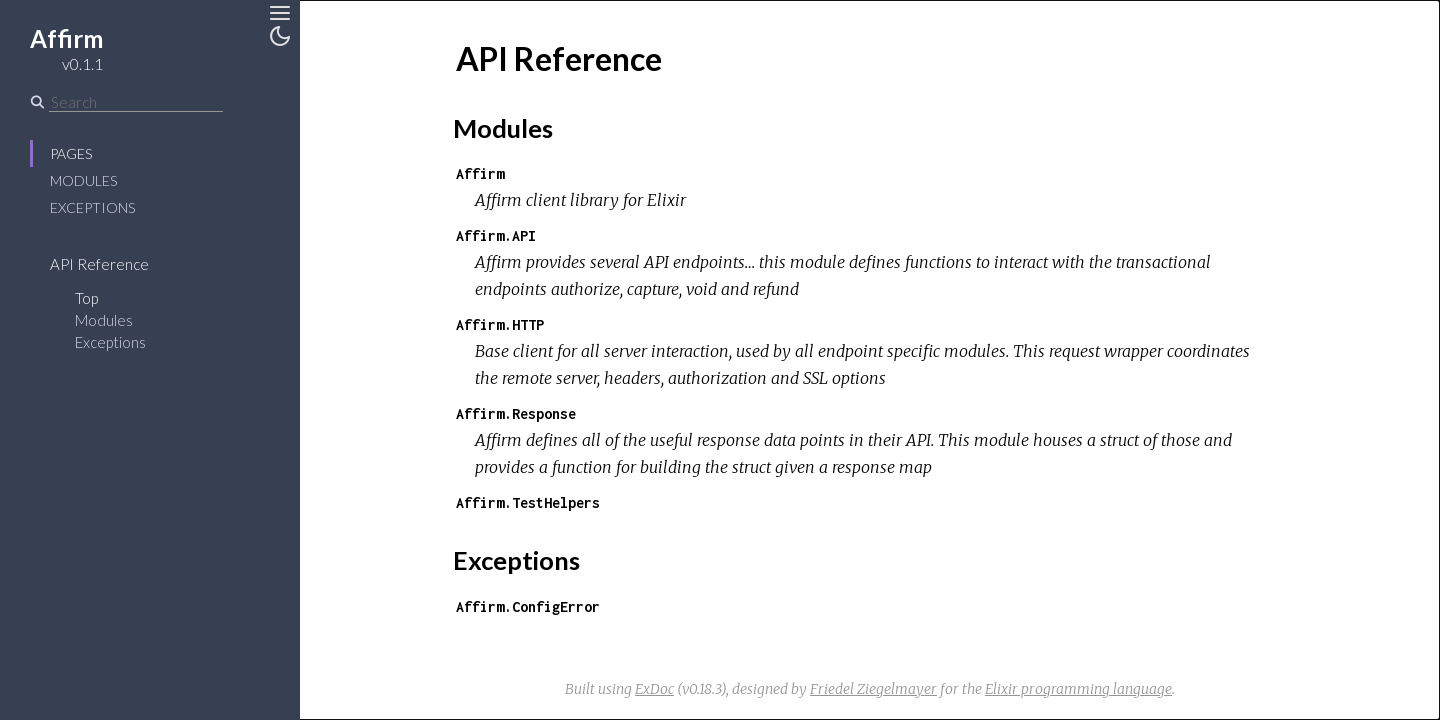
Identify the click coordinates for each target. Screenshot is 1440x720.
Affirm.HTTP (500, 324)
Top (86, 298)
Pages (71, 153)
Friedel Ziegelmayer (873, 689)
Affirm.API (496, 235)
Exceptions (92, 207)
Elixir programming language (1078, 689)
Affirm (480, 173)
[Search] (136, 102)
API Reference (99, 264)
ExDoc (654, 689)
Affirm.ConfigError (528, 606)
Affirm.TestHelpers (528, 502)
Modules (83, 180)
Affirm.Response (516, 413)
